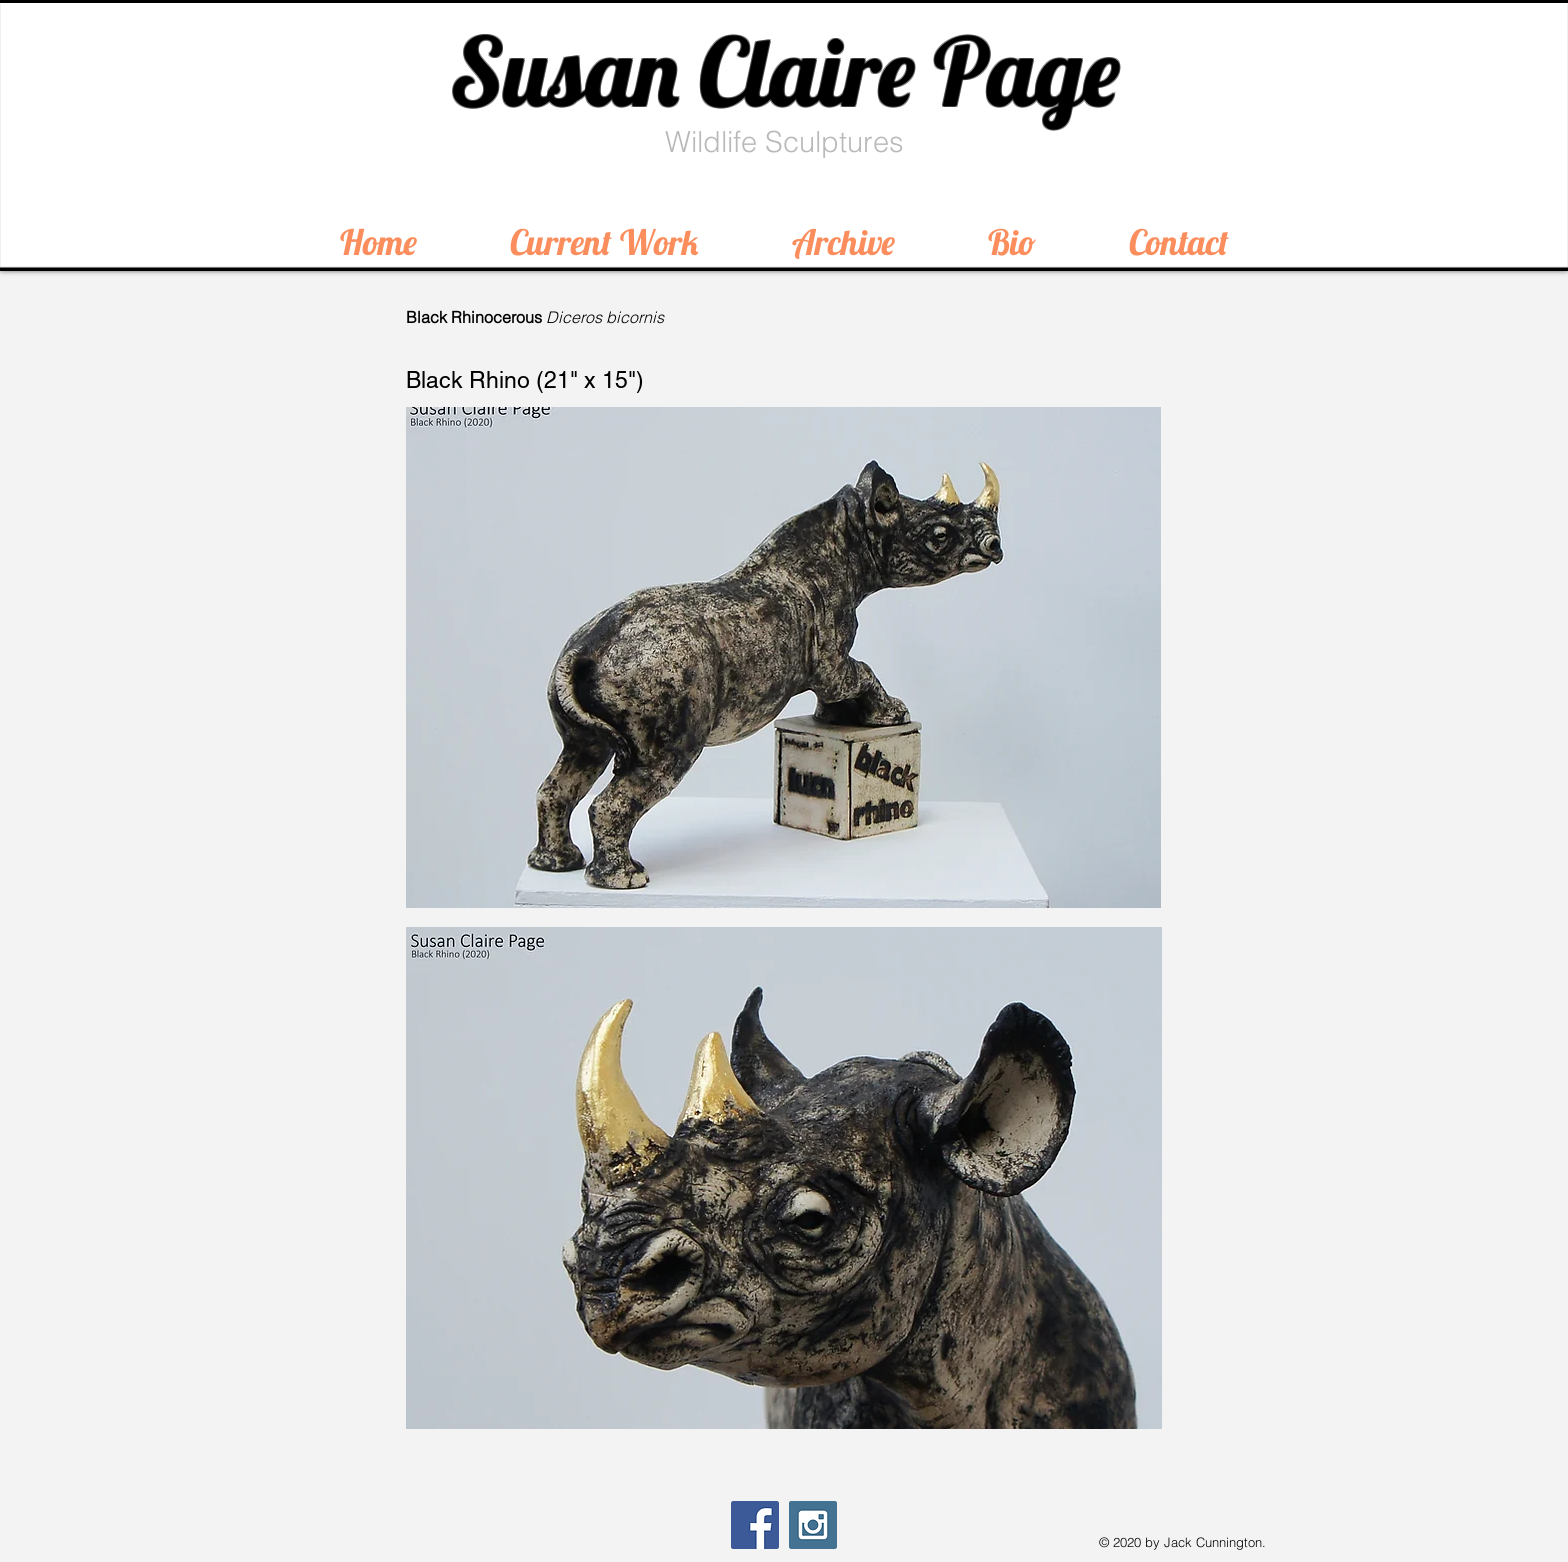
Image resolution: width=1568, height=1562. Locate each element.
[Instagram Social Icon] (813, 1525)
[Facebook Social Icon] (755, 1525)
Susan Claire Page (784, 71)
